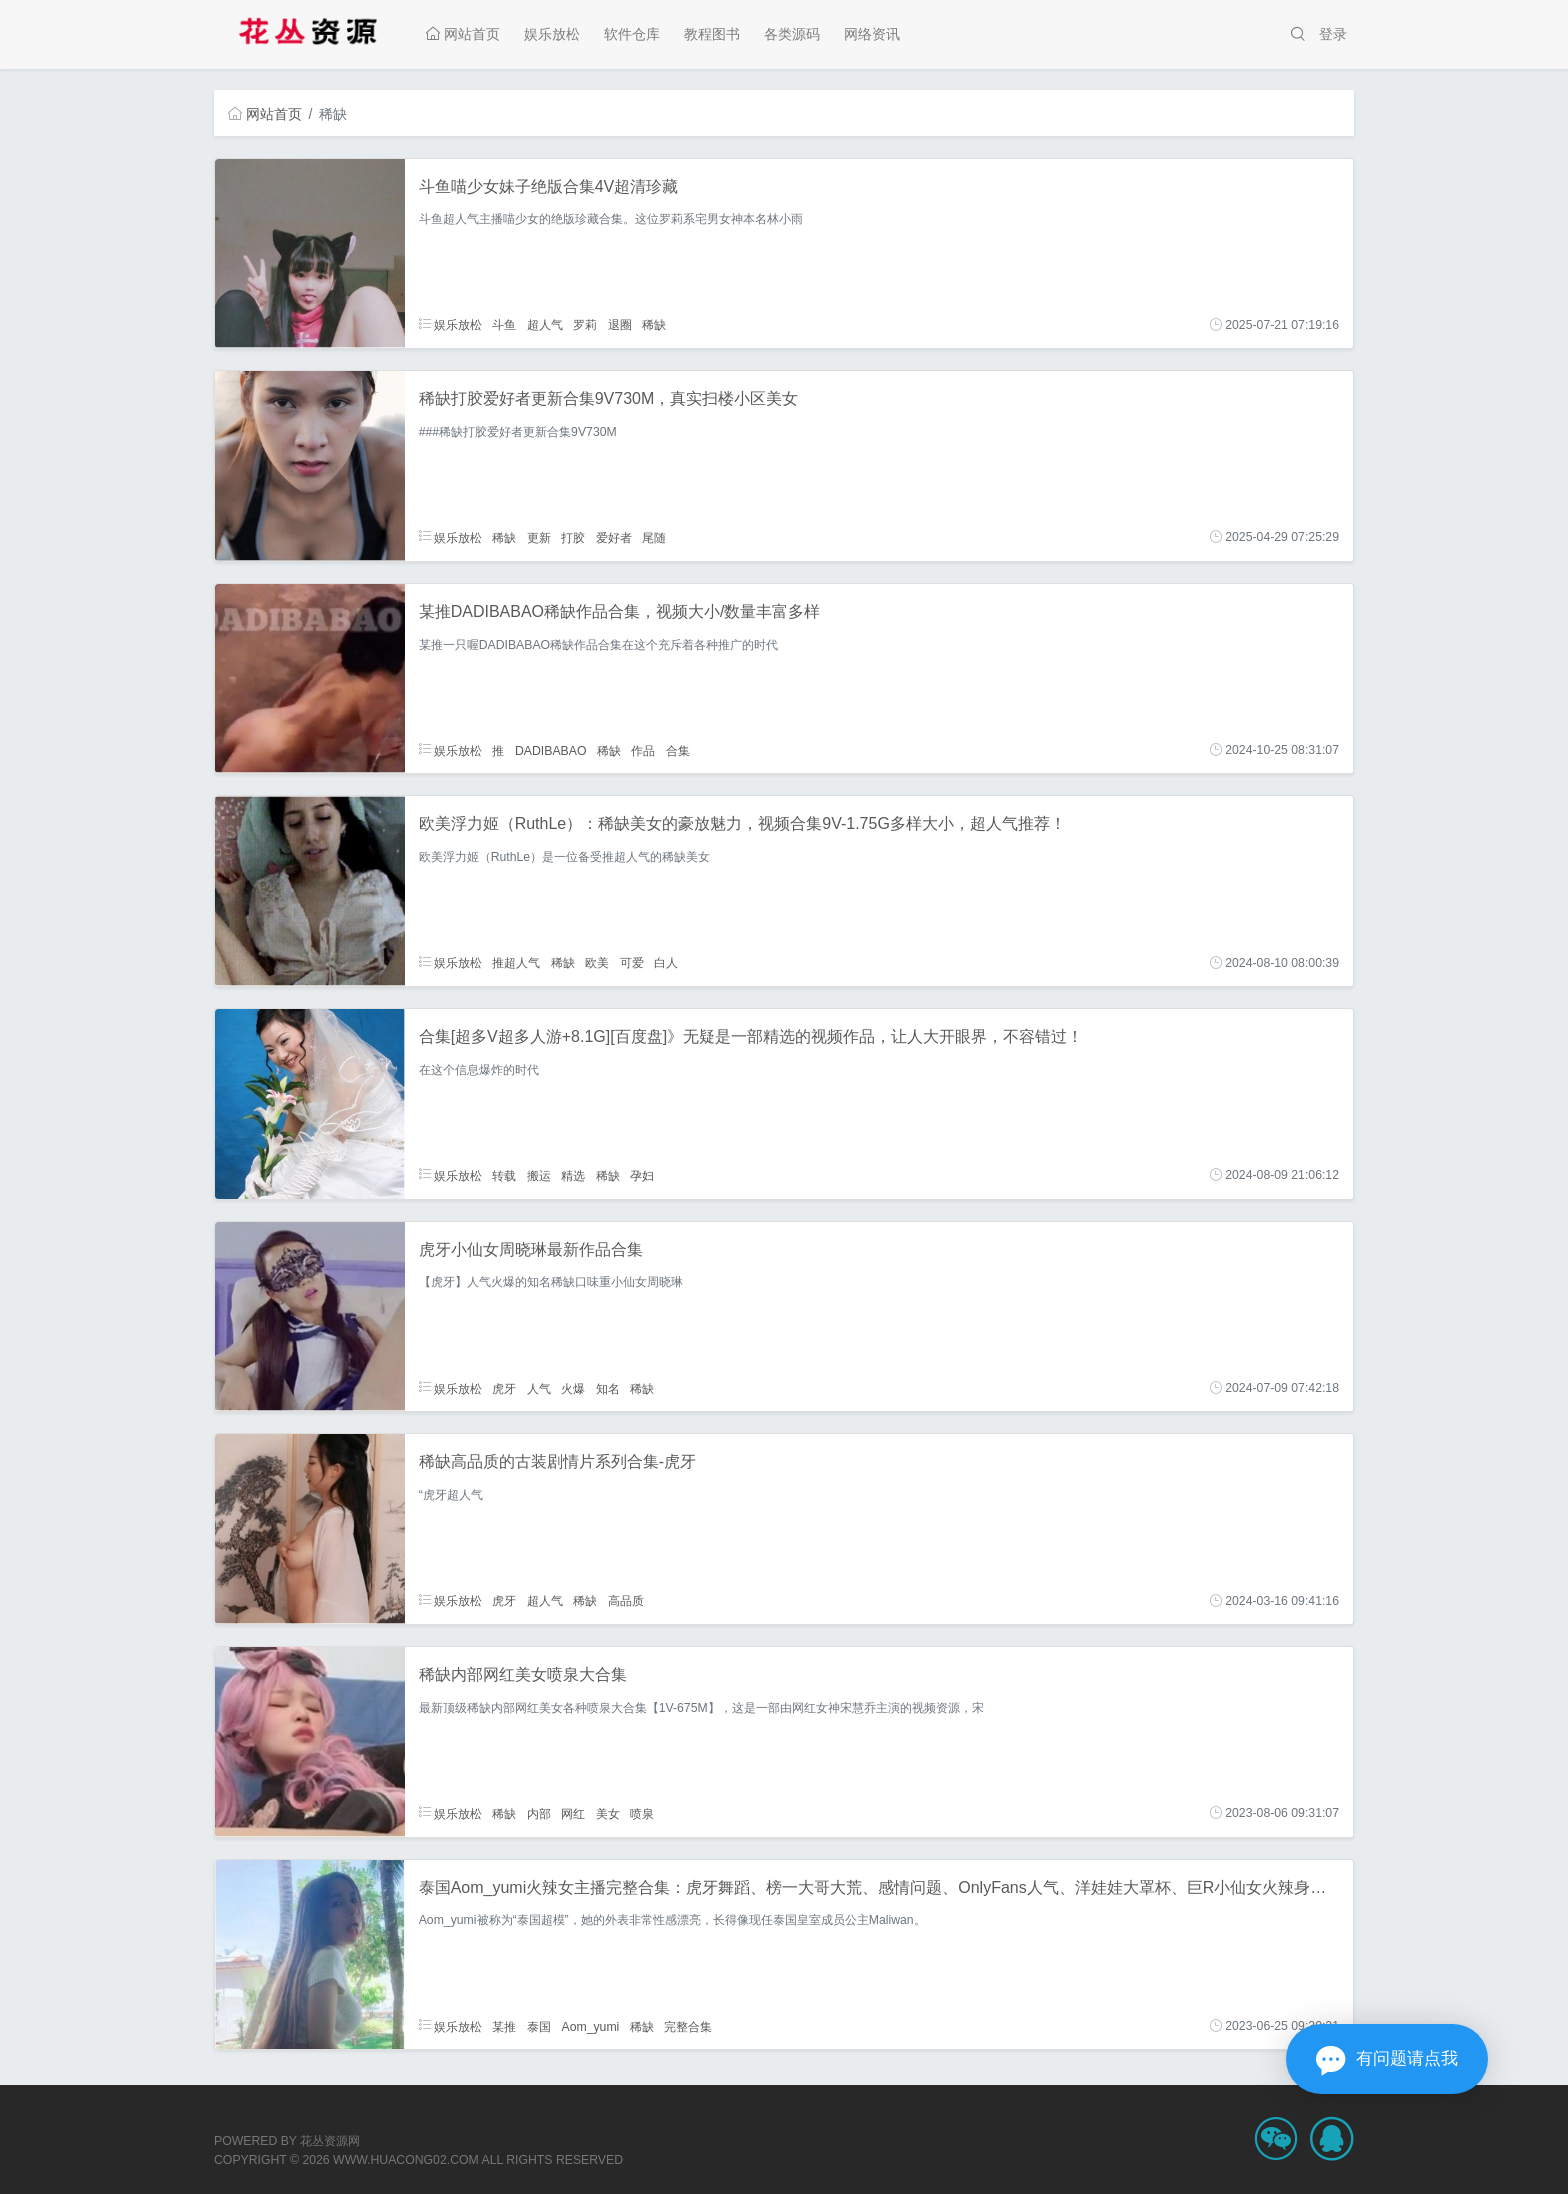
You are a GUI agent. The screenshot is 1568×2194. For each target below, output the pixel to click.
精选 (573, 1175)
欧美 (597, 963)
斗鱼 (504, 325)
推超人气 (516, 963)
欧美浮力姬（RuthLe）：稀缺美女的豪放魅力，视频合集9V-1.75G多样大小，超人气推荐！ (742, 823)
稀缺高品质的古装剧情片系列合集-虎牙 (557, 1461)
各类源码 (792, 34)
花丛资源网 (330, 2141)
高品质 (626, 1601)
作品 (643, 750)
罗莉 (585, 325)
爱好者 (614, 537)
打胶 (573, 537)
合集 (678, 750)
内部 (539, 1813)
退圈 (620, 325)
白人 (666, 963)
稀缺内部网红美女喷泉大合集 (523, 1674)
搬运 (539, 1175)
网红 (573, 1813)
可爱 (632, 963)
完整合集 (688, 2026)
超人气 (545, 325)
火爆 (573, 1388)
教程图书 (712, 34)
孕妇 (642, 1175)
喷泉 (642, 1813)
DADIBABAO (550, 750)
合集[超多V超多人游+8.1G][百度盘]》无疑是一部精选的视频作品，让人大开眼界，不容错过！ (751, 1036)
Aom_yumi (590, 2026)
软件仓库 (632, 34)
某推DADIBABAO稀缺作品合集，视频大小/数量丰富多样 (620, 611)
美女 (608, 1813)
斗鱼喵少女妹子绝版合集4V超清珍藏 (549, 186)
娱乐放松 (552, 34)
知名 (608, 1388)
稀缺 (654, 325)
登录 (1333, 34)
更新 (539, 537)
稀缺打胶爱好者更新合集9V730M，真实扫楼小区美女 (609, 398)
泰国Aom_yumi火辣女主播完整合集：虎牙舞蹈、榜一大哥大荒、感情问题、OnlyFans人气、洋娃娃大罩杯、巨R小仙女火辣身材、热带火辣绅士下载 (945, 1887)
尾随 (654, 537)
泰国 (539, 2026)
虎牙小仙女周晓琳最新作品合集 (531, 1249)
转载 (504, 1175)
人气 (539, 1388)
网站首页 (463, 34)
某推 (504, 2026)
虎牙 (504, 1388)
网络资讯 (872, 34)
